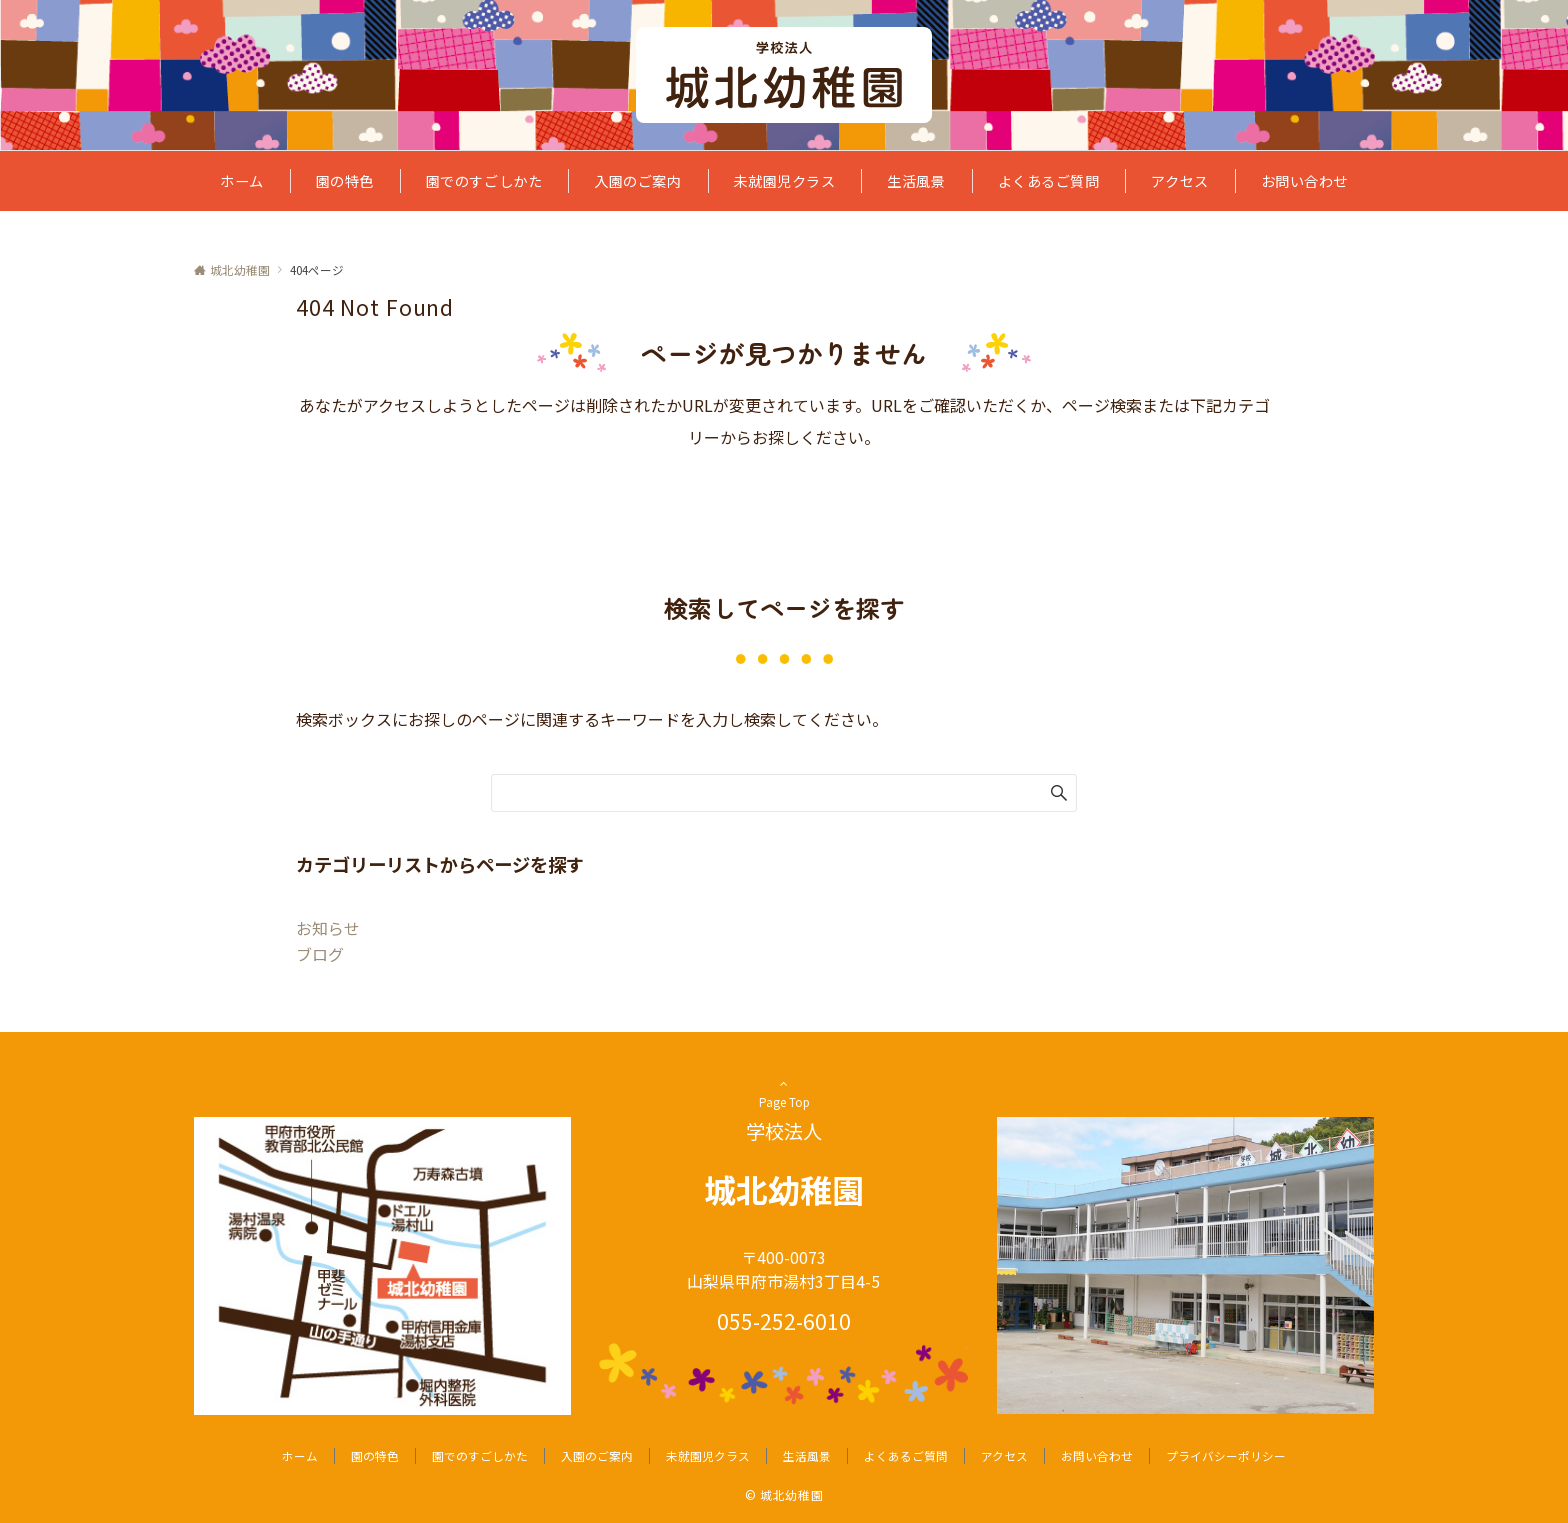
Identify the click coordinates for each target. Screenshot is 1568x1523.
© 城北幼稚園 (784, 1495)
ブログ (320, 954)
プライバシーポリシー (1226, 1456)
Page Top (784, 1100)
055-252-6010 (784, 1321)
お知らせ (328, 928)
